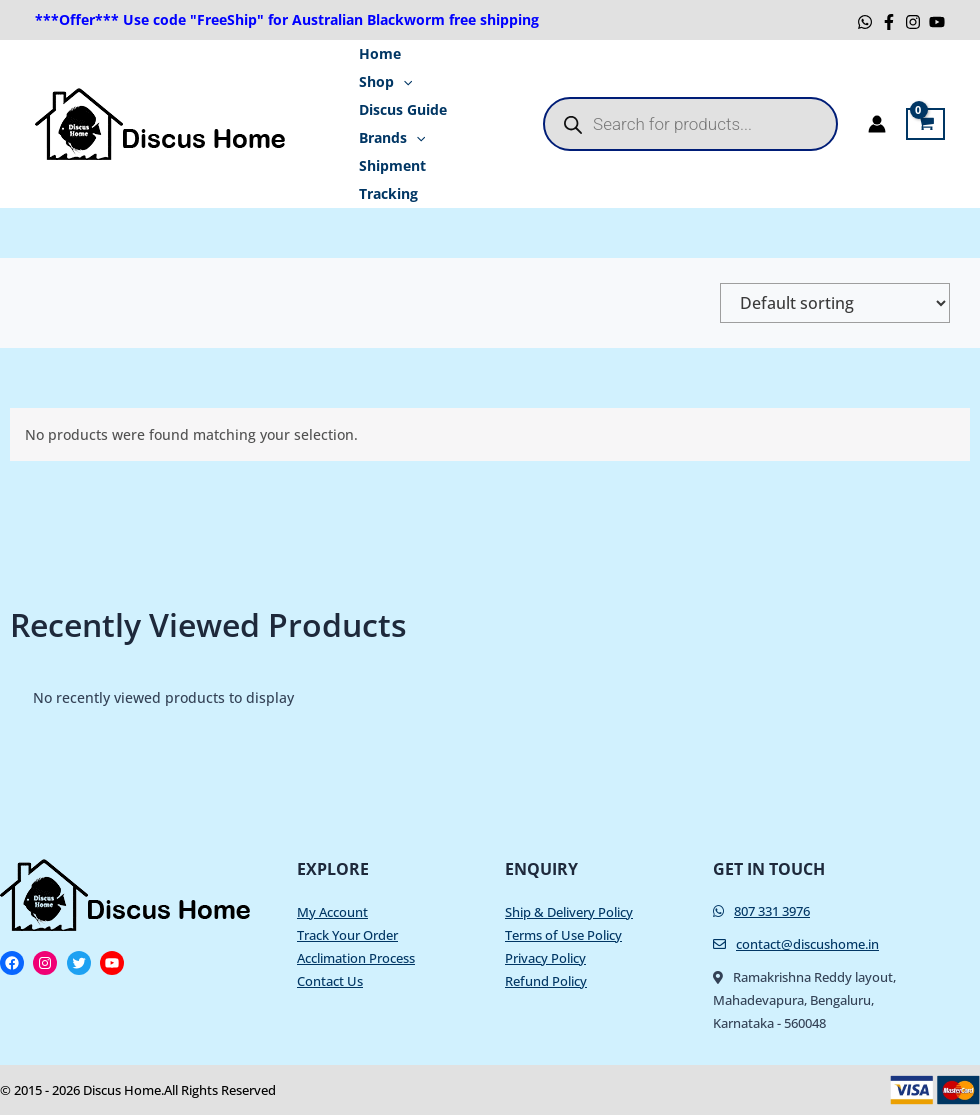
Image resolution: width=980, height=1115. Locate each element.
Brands (387, 138)
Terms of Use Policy (563, 935)
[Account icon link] (877, 124)
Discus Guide (398, 109)
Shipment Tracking (387, 179)
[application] (398, 82)
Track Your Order (347, 935)
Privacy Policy (545, 958)
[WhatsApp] (865, 22)
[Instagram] (913, 22)
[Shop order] (835, 303)
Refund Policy (546, 981)
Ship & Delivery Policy (569, 912)
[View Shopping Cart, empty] (925, 124)
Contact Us (330, 981)
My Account (332, 912)
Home (375, 53)
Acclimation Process (356, 958)
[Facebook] (889, 22)
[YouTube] (937, 22)
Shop (380, 82)
